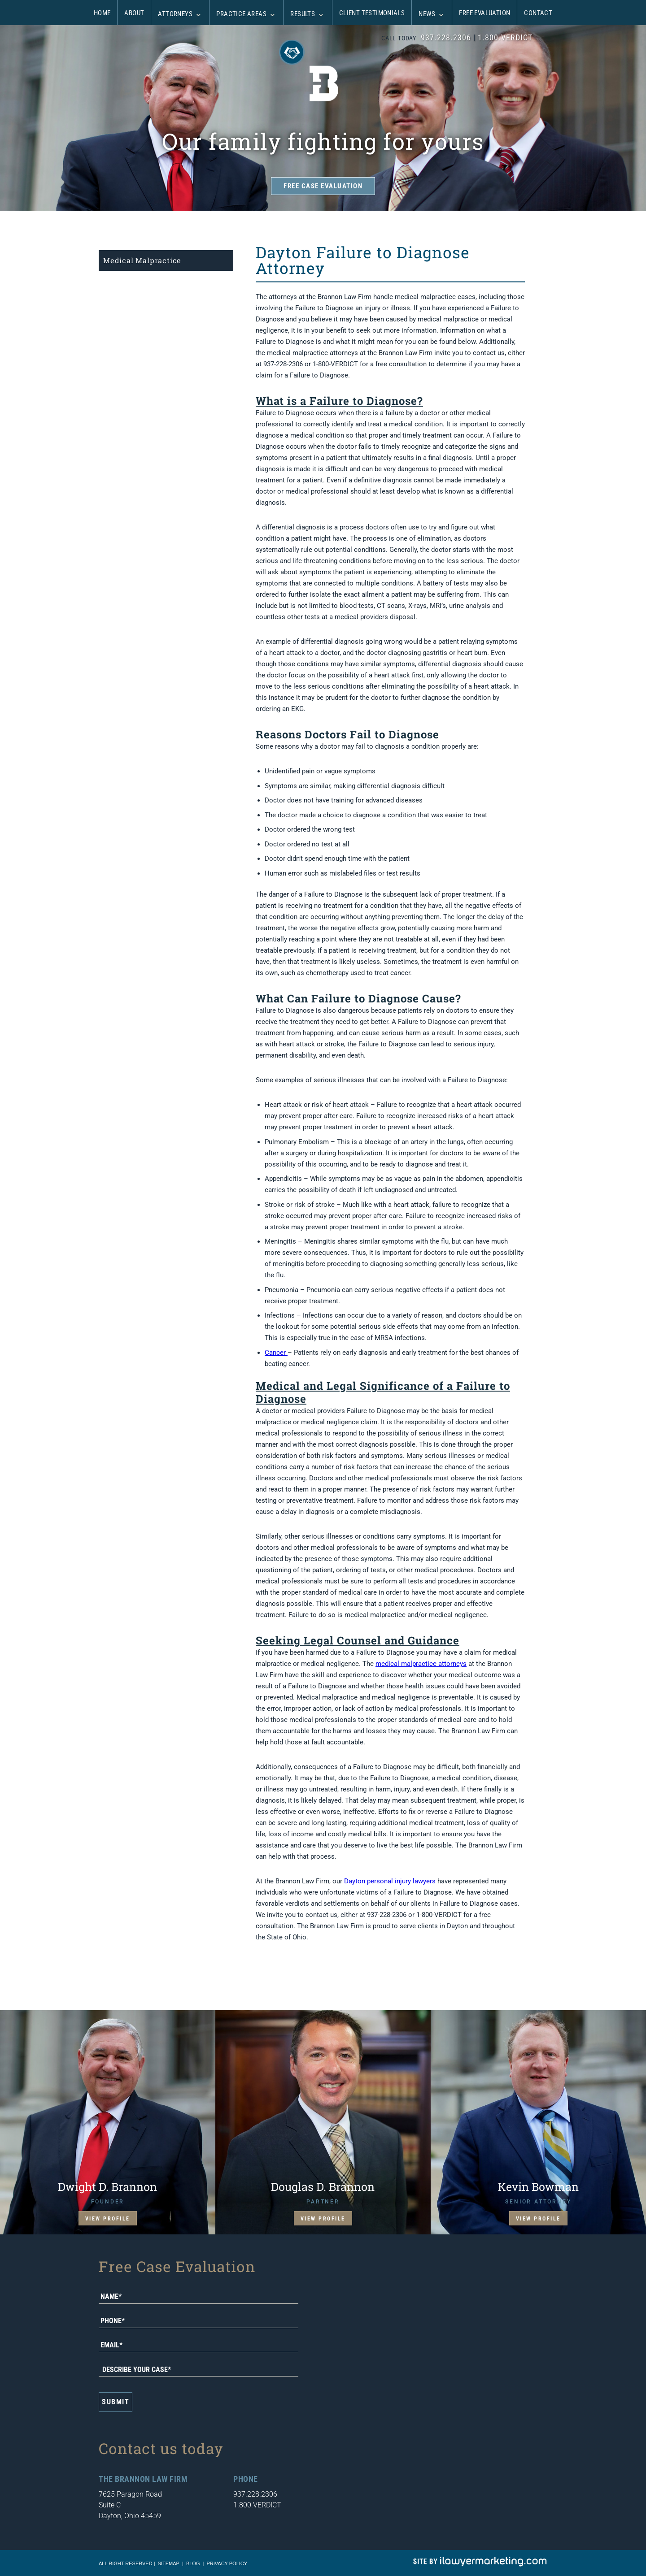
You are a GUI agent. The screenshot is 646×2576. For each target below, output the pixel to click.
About (134, 13)
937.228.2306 (446, 37)
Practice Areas (241, 14)
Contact (538, 13)
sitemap (168, 2563)
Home (102, 13)
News (427, 14)
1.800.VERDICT (505, 37)
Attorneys (175, 14)
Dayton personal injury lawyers (389, 1881)
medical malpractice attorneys (421, 1664)
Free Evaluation (484, 13)
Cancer (276, 1353)
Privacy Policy (226, 2563)
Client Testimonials (372, 13)
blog (193, 2563)
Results (302, 14)
